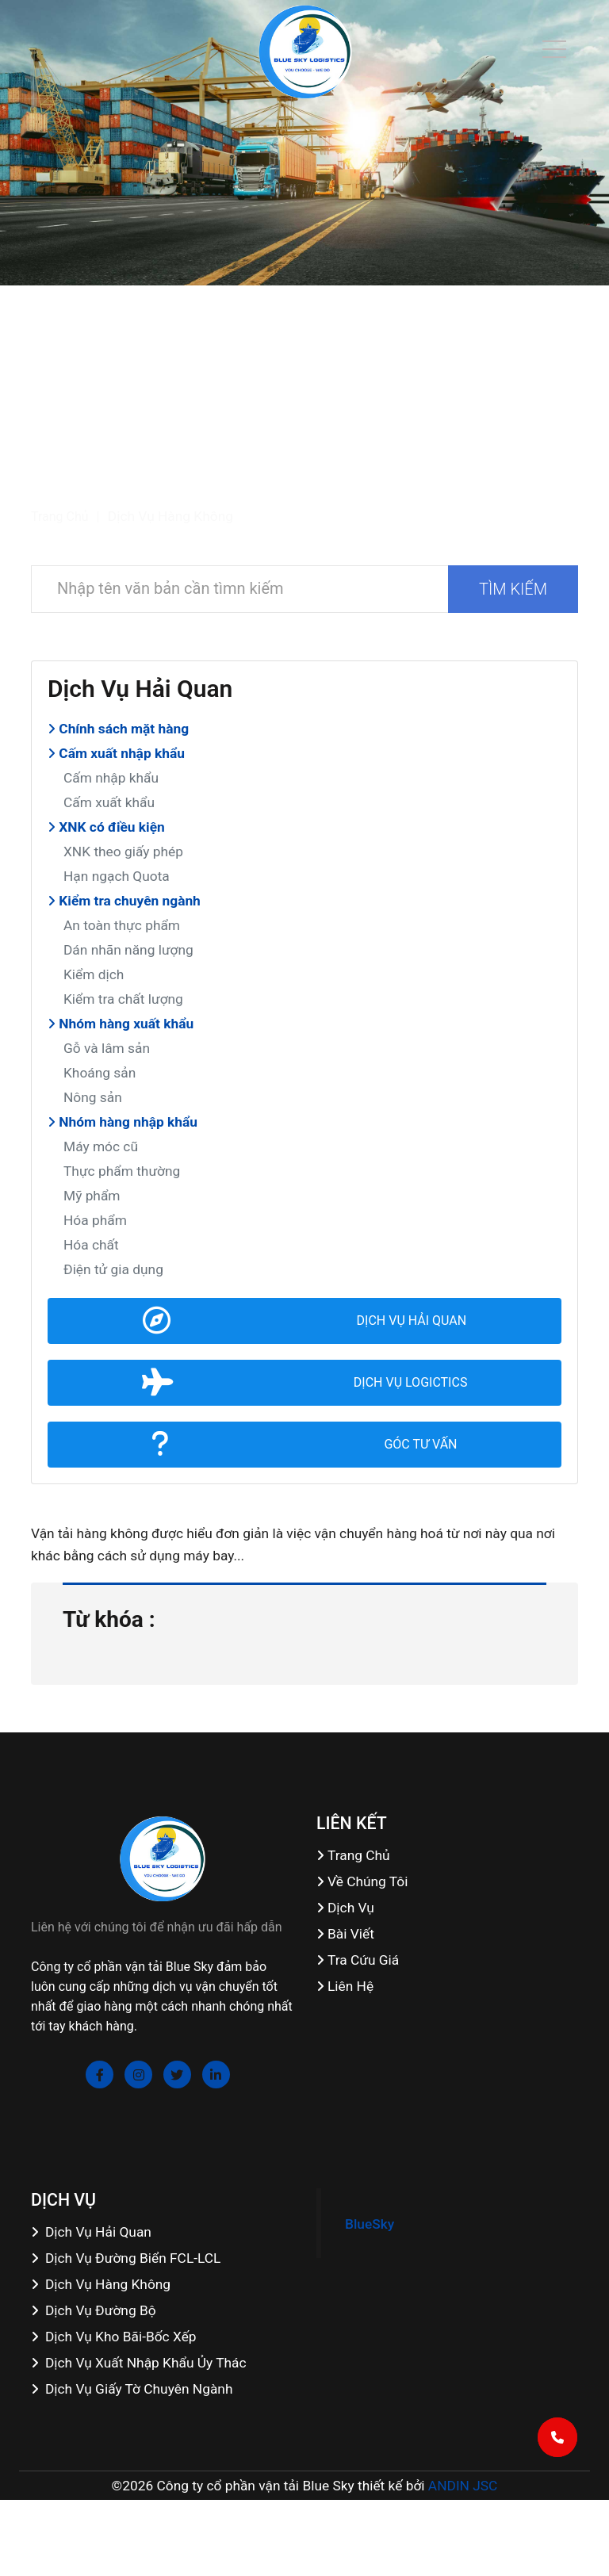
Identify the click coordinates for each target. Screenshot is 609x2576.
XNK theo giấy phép (123, 851)
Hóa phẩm (95, 1220)
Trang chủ (60, 516)
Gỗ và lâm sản (106, 1048)
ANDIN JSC (463, 2486)
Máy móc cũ (100, 1146)
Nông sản (92, 1097)
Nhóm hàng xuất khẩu (120, 1024)
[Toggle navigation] (554, 49)
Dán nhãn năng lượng (128, 950)
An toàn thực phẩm (121, 925)
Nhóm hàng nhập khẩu (122, 1122)
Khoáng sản (99, 1073)
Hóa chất (91, 1245)
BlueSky (369, 2224)
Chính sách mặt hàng (118, 729)
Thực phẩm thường (121, 1171)
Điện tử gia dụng (113, 1269)
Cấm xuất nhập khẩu (116, 753)
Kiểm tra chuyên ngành (124, 901)
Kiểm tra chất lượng (123, 999)
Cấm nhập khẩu (111, 778)
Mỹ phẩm (92, 1196)
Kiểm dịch (93, 974)
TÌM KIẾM (513, 589)
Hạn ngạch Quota (116, 876)
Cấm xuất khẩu (109, 802)
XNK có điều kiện (106, 827)
